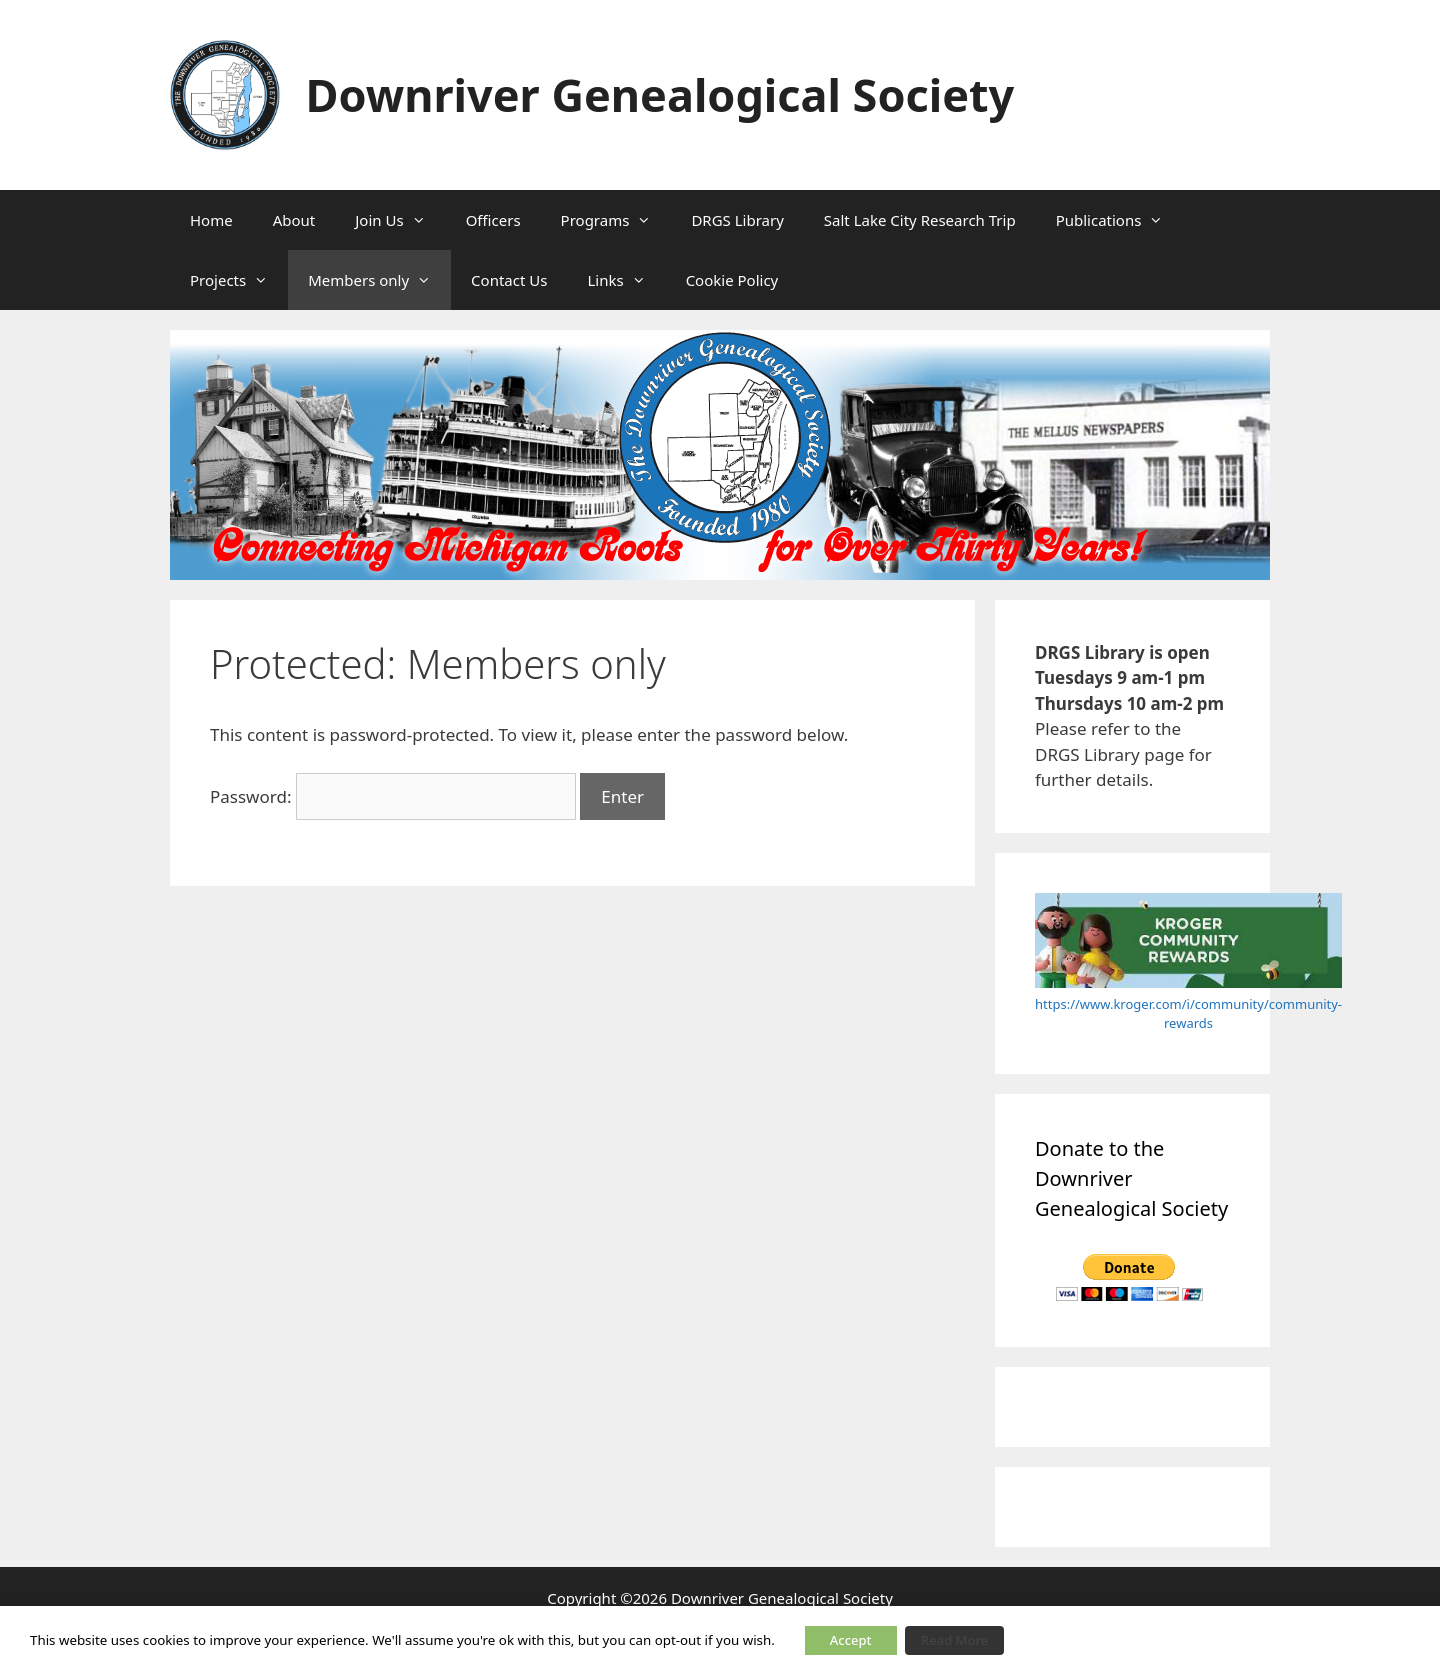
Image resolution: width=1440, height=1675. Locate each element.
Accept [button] (851, 1640)
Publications (1120, 220)
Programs (616, 220)
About (294, 220)
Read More (954, 1640)
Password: (393, 796)
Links (626, 280)
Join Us (400, 220)
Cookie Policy (732, 280)
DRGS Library (737, 220)
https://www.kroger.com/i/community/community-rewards (1188, 1014)
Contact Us (509, 280)
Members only (379, 280)
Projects (239, 280)
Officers (493, 220)
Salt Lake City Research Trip (920, 220)
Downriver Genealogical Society (660, 94)
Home (211, 220)
